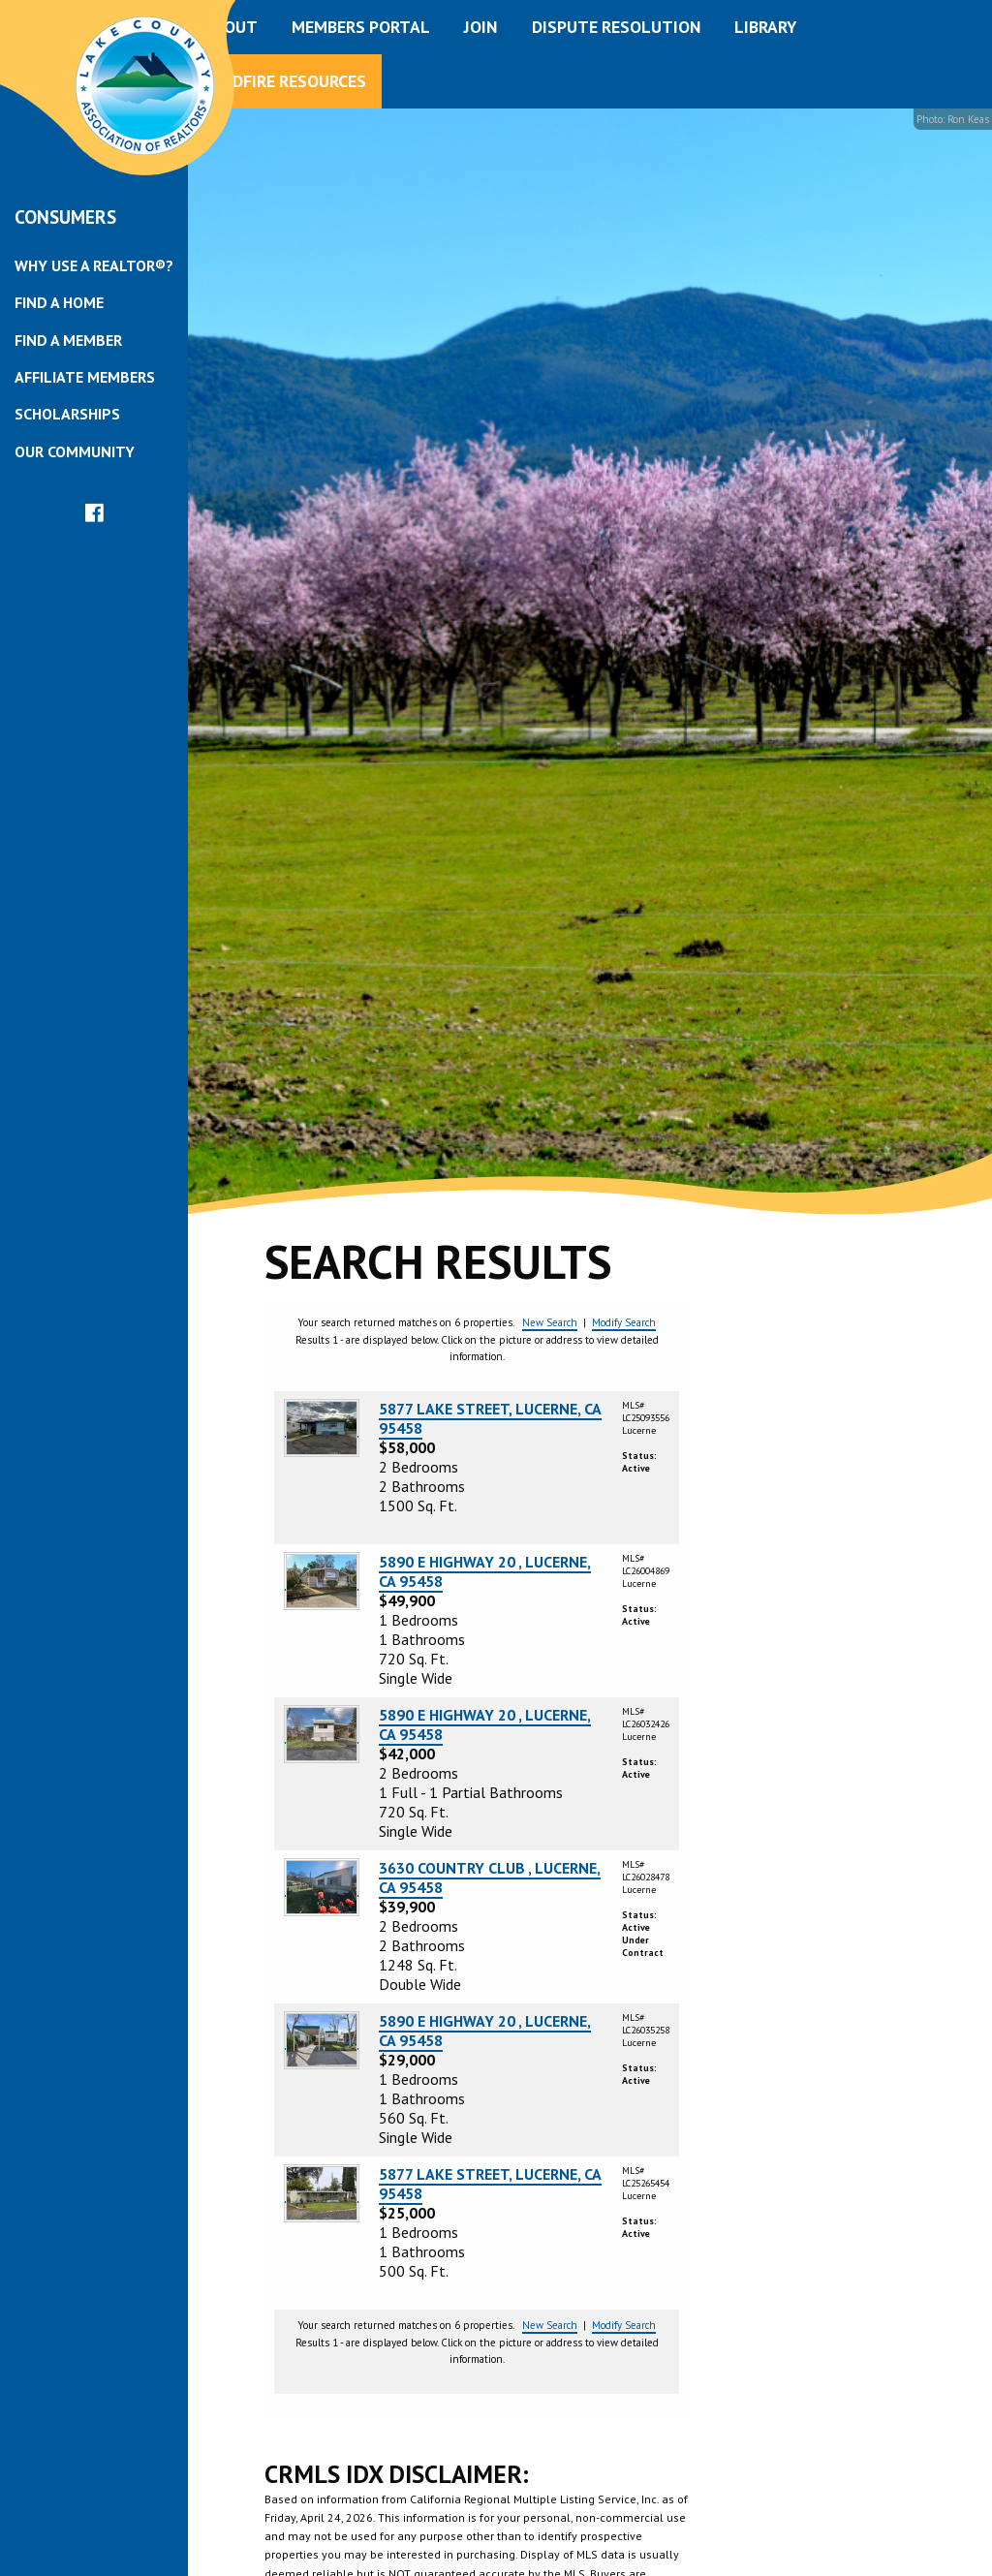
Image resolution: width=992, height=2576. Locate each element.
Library (765, 27)
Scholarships (67, 413)
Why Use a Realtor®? (94, 265)
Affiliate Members (85, 377)
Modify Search (624, 1322)
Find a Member (68, 340)
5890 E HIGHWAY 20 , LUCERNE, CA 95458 (485, 1571)
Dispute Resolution (616, 27)
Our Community (75, 451)
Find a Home (59, 302)
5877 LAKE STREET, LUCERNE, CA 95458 (490, 1418)
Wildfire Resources (284, 81)
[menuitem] (94, 265)
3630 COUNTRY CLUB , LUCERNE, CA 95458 (490, 1877)
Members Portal (361, 27)
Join (480, 27)
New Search (549, 1322)
